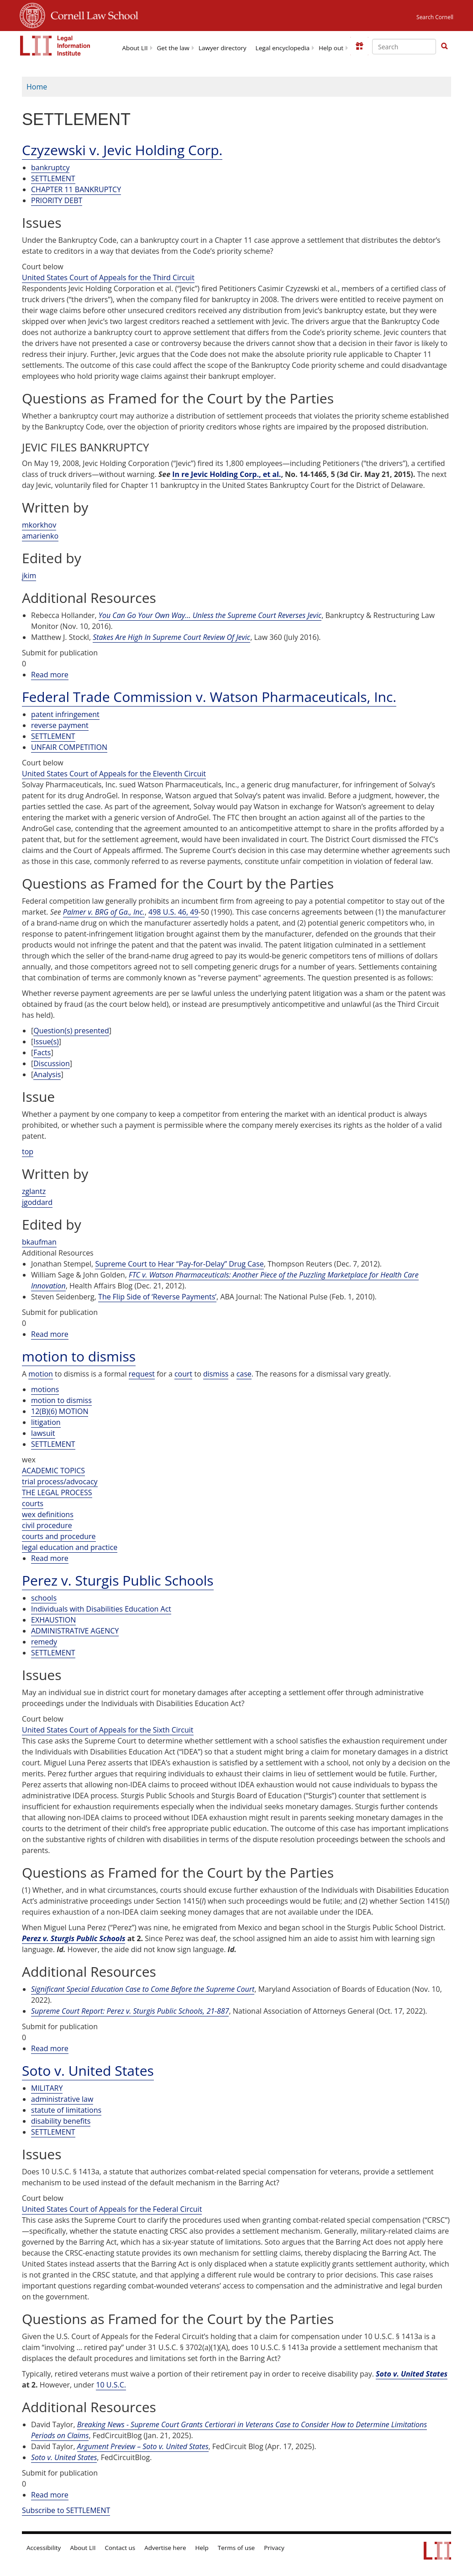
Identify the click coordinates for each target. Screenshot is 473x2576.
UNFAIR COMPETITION (69, 747)
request (142, 1374)
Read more (49, 675)
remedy (44, 1642)
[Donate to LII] (359, 46)
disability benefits (60, 2121)
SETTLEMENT (53, 178)
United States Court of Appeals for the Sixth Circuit (108, 1730)
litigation (46, 1422)
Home (36, 87)
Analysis (47, 1074)
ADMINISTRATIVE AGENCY (75, 1631)
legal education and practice (69, 1547)
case (244, 1374)
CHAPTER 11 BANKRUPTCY (76, 189)
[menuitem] (134, 47)
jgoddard (37, 1202)
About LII (134, 48)
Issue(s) (46, 1042)
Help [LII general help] (202, 2548)
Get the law (173, 48)
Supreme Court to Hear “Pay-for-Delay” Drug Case (179, 1264)
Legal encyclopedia (283, 48)
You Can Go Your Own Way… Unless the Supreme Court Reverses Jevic (210, 615)
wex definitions (48, 1514)
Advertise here (165, 2548)
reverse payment (60, 725)
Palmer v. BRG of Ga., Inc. (104, 912)
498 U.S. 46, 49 (173, 912)
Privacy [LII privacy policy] (274, 2548)
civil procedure (47, 1525)
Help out (331, 48)
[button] (444, 46)
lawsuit (43, 1433)
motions (45, 1389)
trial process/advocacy (60, 1481)
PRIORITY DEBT (56, 200)
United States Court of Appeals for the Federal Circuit (112, 2209)
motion (40, 1374)
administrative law (62, 2099)
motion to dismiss (61, 1400)
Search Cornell (434, 17)
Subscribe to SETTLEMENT (66, 2510)
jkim (29, 576)
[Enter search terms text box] (404, 46)
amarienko (40, 536)
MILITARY (47, 2088)
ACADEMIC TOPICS (53, 1471)
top (27, 1152)
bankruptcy (50, 167)
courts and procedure (59, 1536)
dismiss (216, 1374)
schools (44, 1598)
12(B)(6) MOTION (59, 1411)
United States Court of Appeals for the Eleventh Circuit (114, 774)
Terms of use (236, 2548)
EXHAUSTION (53, 1620)
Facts (42, 1052)
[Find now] (444, 46)
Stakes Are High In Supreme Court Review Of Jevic (171, 637)
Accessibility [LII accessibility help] (43, 2548)
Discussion (51, 1063)
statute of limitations (66, 2110)
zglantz (34, 1191)
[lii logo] (55, 45)
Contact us (120, 2548)
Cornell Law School (91, 14)
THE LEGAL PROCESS (57, 1492)
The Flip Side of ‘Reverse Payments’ (157, 1297)
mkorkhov (39, 525)
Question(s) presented (71, 1031)
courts (32, 1503)
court (183, 1374)
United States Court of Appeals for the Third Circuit (108, 277)
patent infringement (65, 714)
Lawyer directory (223, 48)
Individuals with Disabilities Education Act (101, 1609)
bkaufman (39, 1242)
